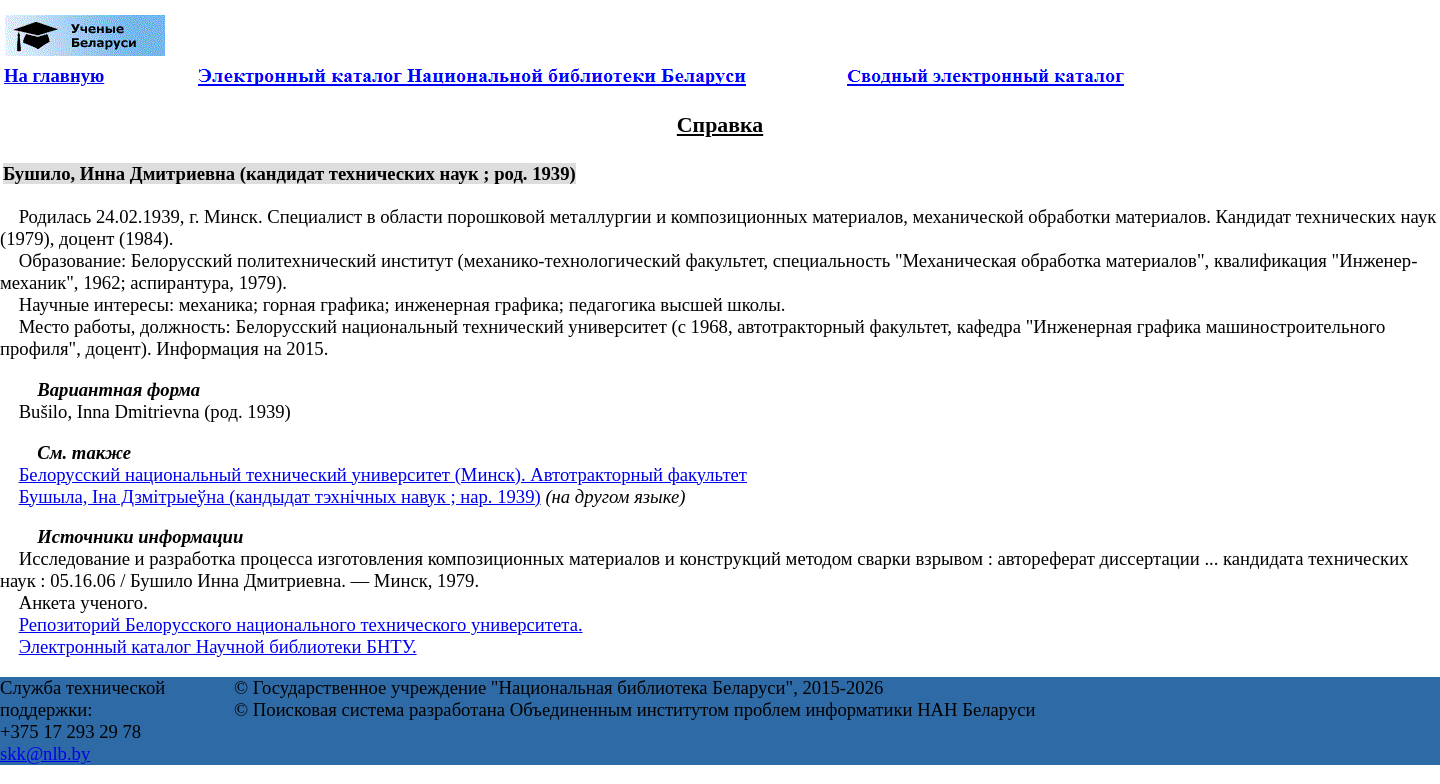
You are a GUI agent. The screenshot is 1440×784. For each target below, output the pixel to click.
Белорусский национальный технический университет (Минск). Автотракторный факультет (383, 474)
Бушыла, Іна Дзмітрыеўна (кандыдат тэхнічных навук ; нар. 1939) (280, 496)
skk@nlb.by (45, 753)
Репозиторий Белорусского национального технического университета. (301, 624)
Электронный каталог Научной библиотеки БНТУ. (218, 646)
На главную (54, 75)
